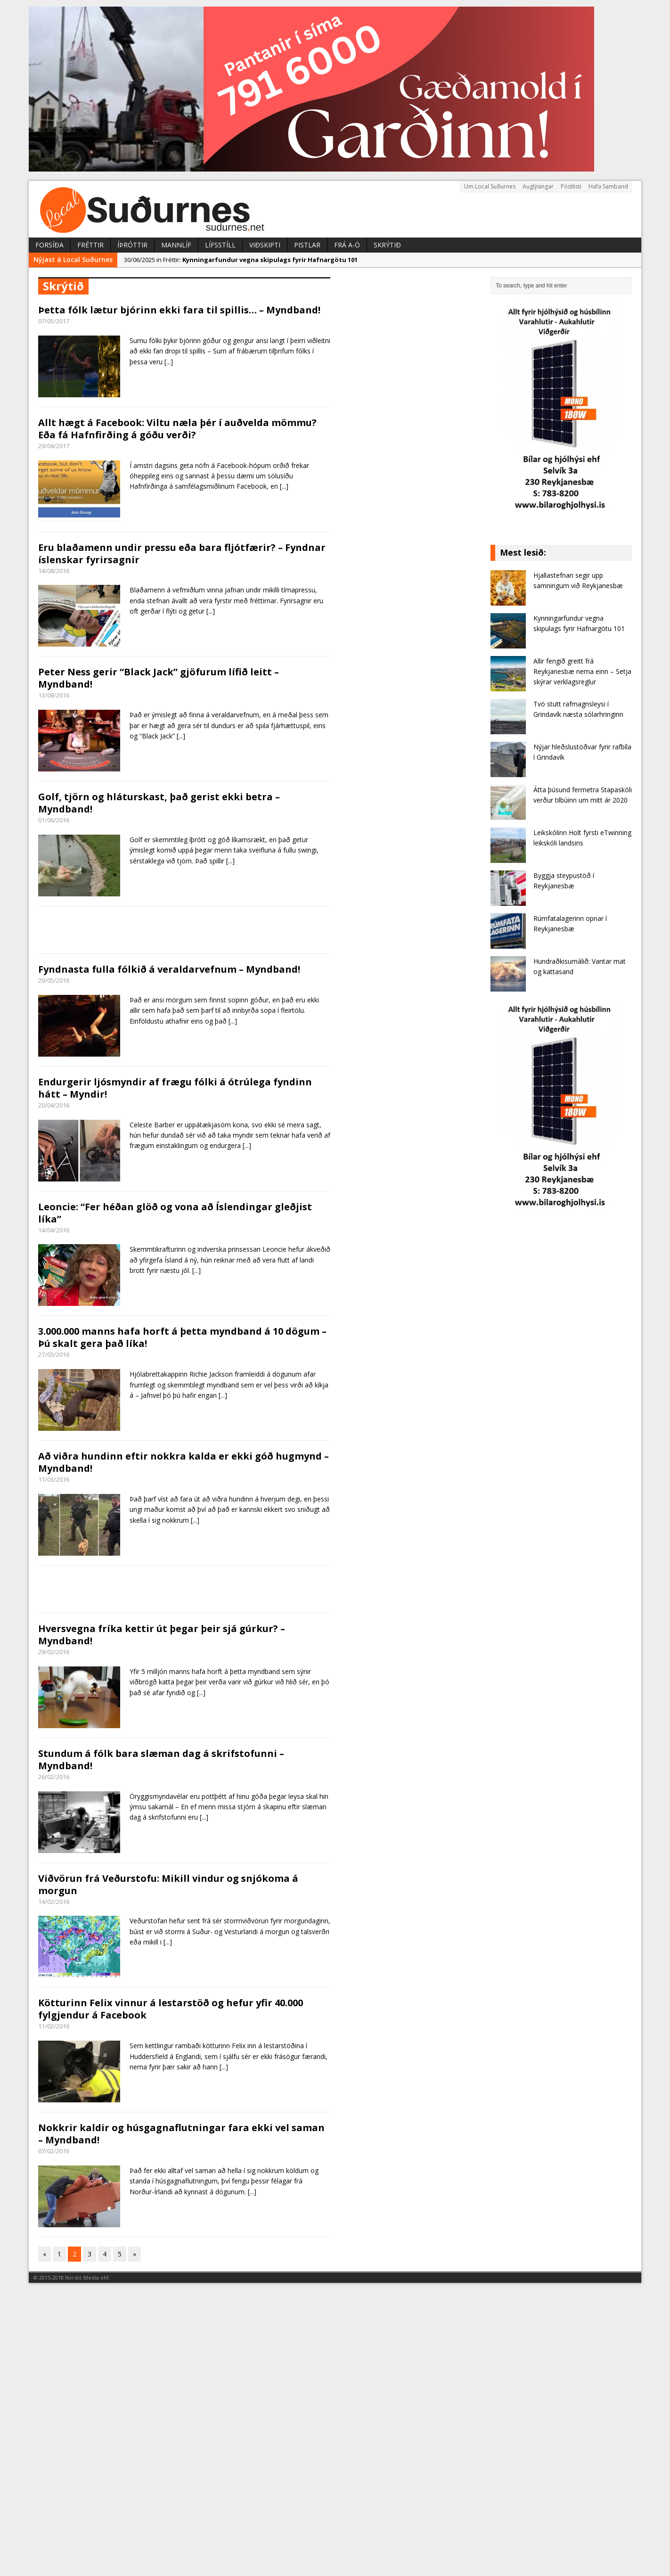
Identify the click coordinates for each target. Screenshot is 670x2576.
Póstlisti (571, 186)
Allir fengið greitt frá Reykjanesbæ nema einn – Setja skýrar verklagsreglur (582, 671)
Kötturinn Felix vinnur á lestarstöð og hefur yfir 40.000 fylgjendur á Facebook (170, 2008)
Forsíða (49, 244)
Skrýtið (387, 244)
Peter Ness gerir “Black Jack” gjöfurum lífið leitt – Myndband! (158, 677)
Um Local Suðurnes (489, 186)
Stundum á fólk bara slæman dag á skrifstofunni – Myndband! (161, 1759)
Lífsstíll (220, 244)
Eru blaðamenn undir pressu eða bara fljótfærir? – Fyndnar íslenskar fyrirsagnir (182, 553)
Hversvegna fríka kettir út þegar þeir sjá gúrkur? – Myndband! (161, 1634)
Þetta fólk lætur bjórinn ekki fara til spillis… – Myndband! (179, 310)
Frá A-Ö (347, 244)
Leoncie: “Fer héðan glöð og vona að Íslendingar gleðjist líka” (175, 1212)
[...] (168, 361)
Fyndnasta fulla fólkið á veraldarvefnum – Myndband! (169, 969)
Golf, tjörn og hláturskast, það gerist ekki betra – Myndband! (159, 802)
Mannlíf (176, 244)
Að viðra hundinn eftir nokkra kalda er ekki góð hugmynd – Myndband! (183, 1462)
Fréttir (90, 244)
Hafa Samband (608, 186)
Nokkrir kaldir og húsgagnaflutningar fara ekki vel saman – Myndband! (181, 2133)
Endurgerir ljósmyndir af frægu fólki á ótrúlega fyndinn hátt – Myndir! (175, 1087)
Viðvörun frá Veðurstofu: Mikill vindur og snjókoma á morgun (168, 1884)
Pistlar (307, 244)
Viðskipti (264, 244)
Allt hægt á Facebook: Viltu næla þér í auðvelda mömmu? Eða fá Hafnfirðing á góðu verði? (177, 428)
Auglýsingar (538, 186)
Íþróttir (132, 244)
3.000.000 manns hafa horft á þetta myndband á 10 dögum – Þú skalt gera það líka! (182, 1337)
